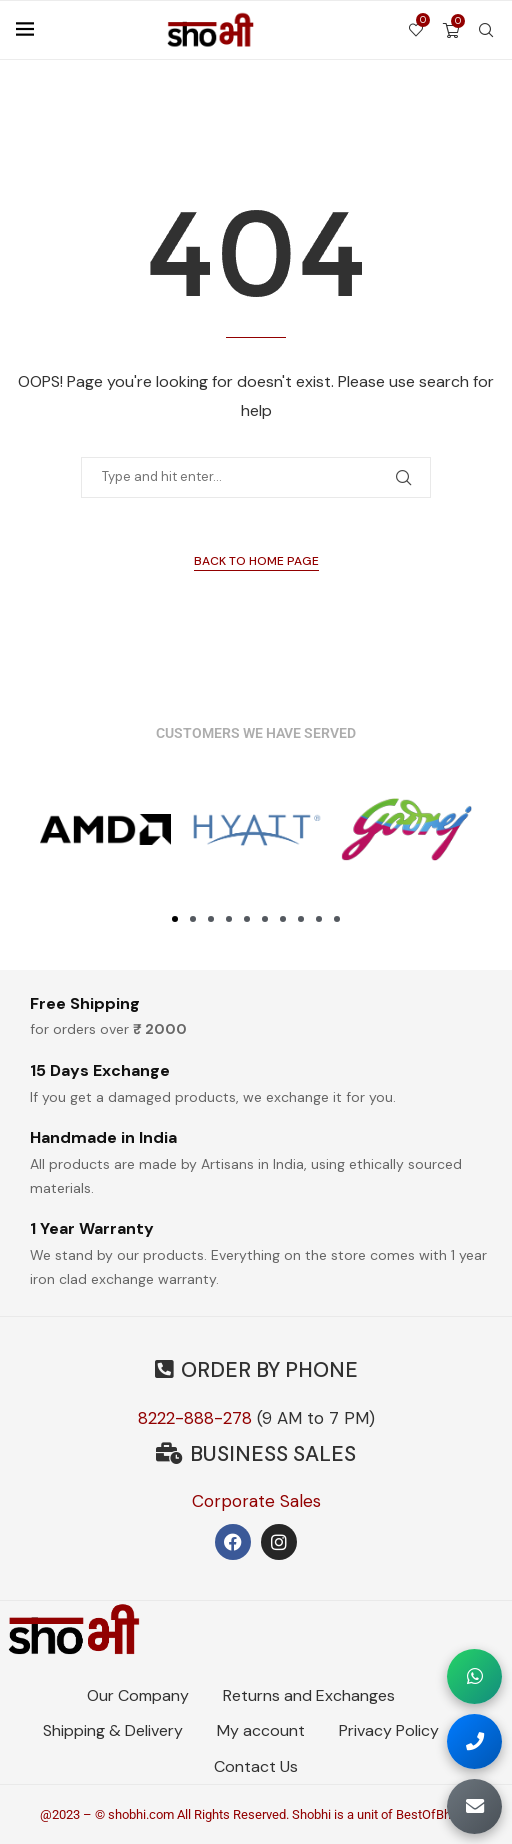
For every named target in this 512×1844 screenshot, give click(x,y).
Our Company (138, 1695)
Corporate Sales (256, 1501)
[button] (175, 919)
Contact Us (256, 1766)
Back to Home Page (256, 561)
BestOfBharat (434, 1814)
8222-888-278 (195, 1418)
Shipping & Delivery (113, 1730)
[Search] (486, 30)
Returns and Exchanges (309, 1695)
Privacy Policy (389, 1730)
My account (261, 1730)
